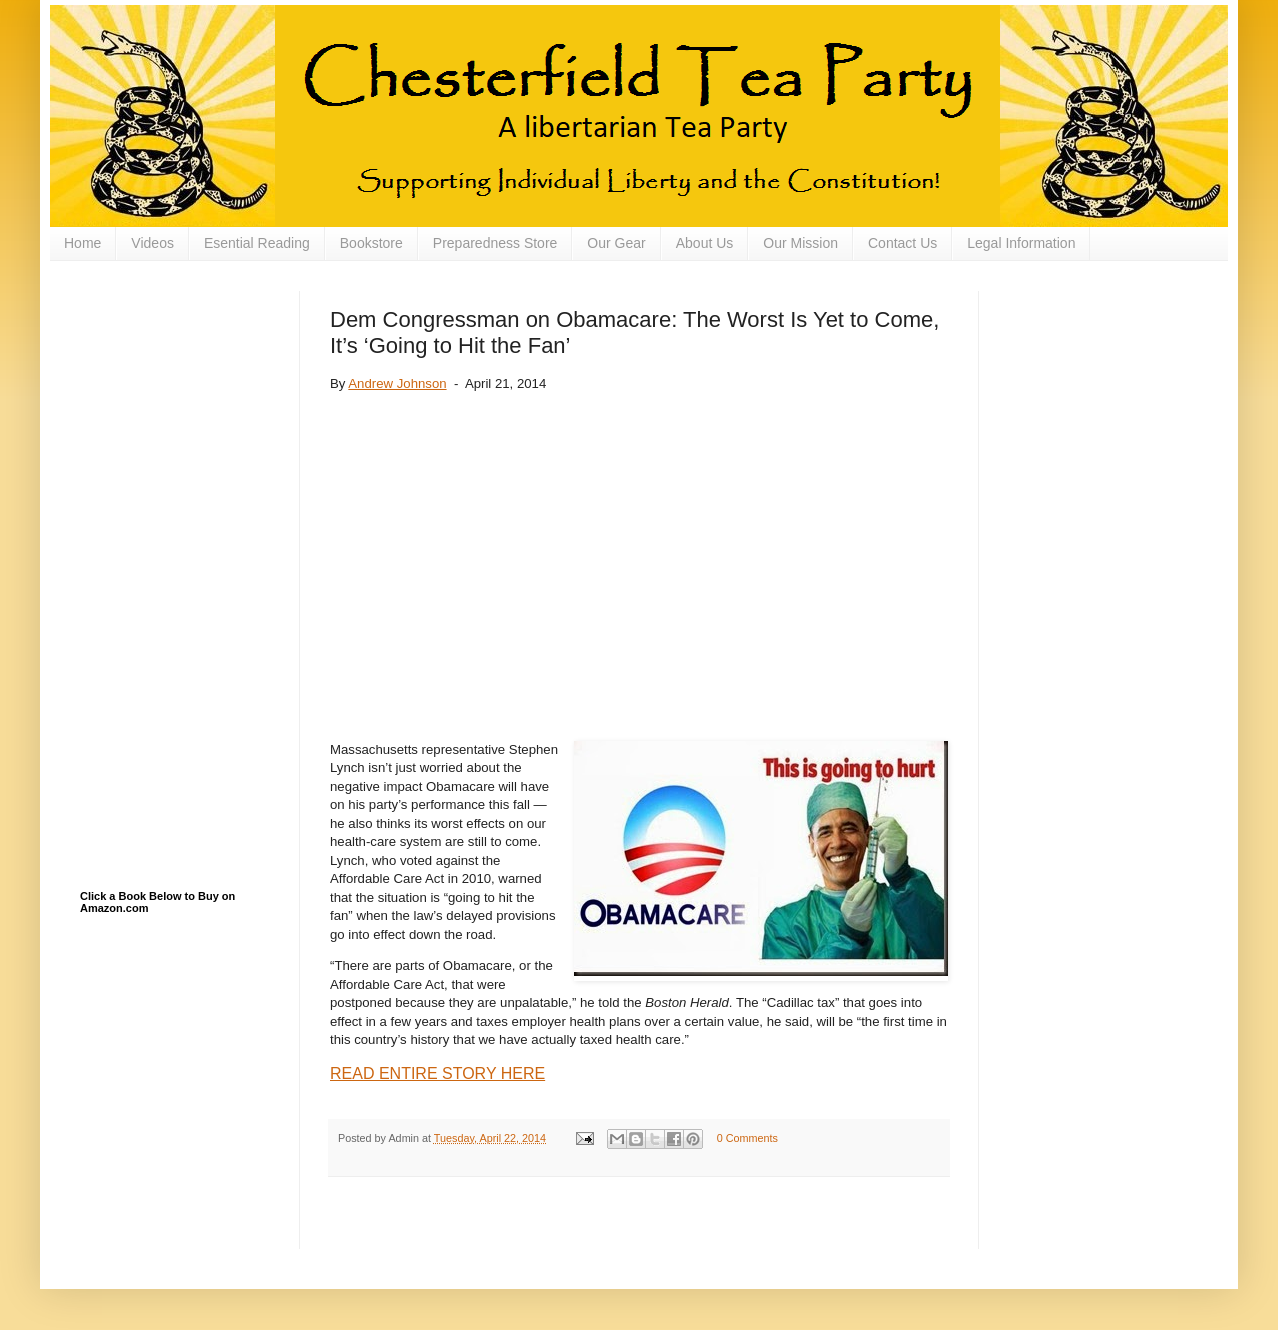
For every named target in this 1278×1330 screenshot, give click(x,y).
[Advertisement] (180, 391)
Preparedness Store (495, 243)
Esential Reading (257, 243)
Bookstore (371, 243)
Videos (152, 243)
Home (82, 243)
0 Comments (747, 1138)
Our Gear (616, 243)
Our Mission (800, 243)
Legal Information (1021, 243)
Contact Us (902, 243)
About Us (705, 243)
